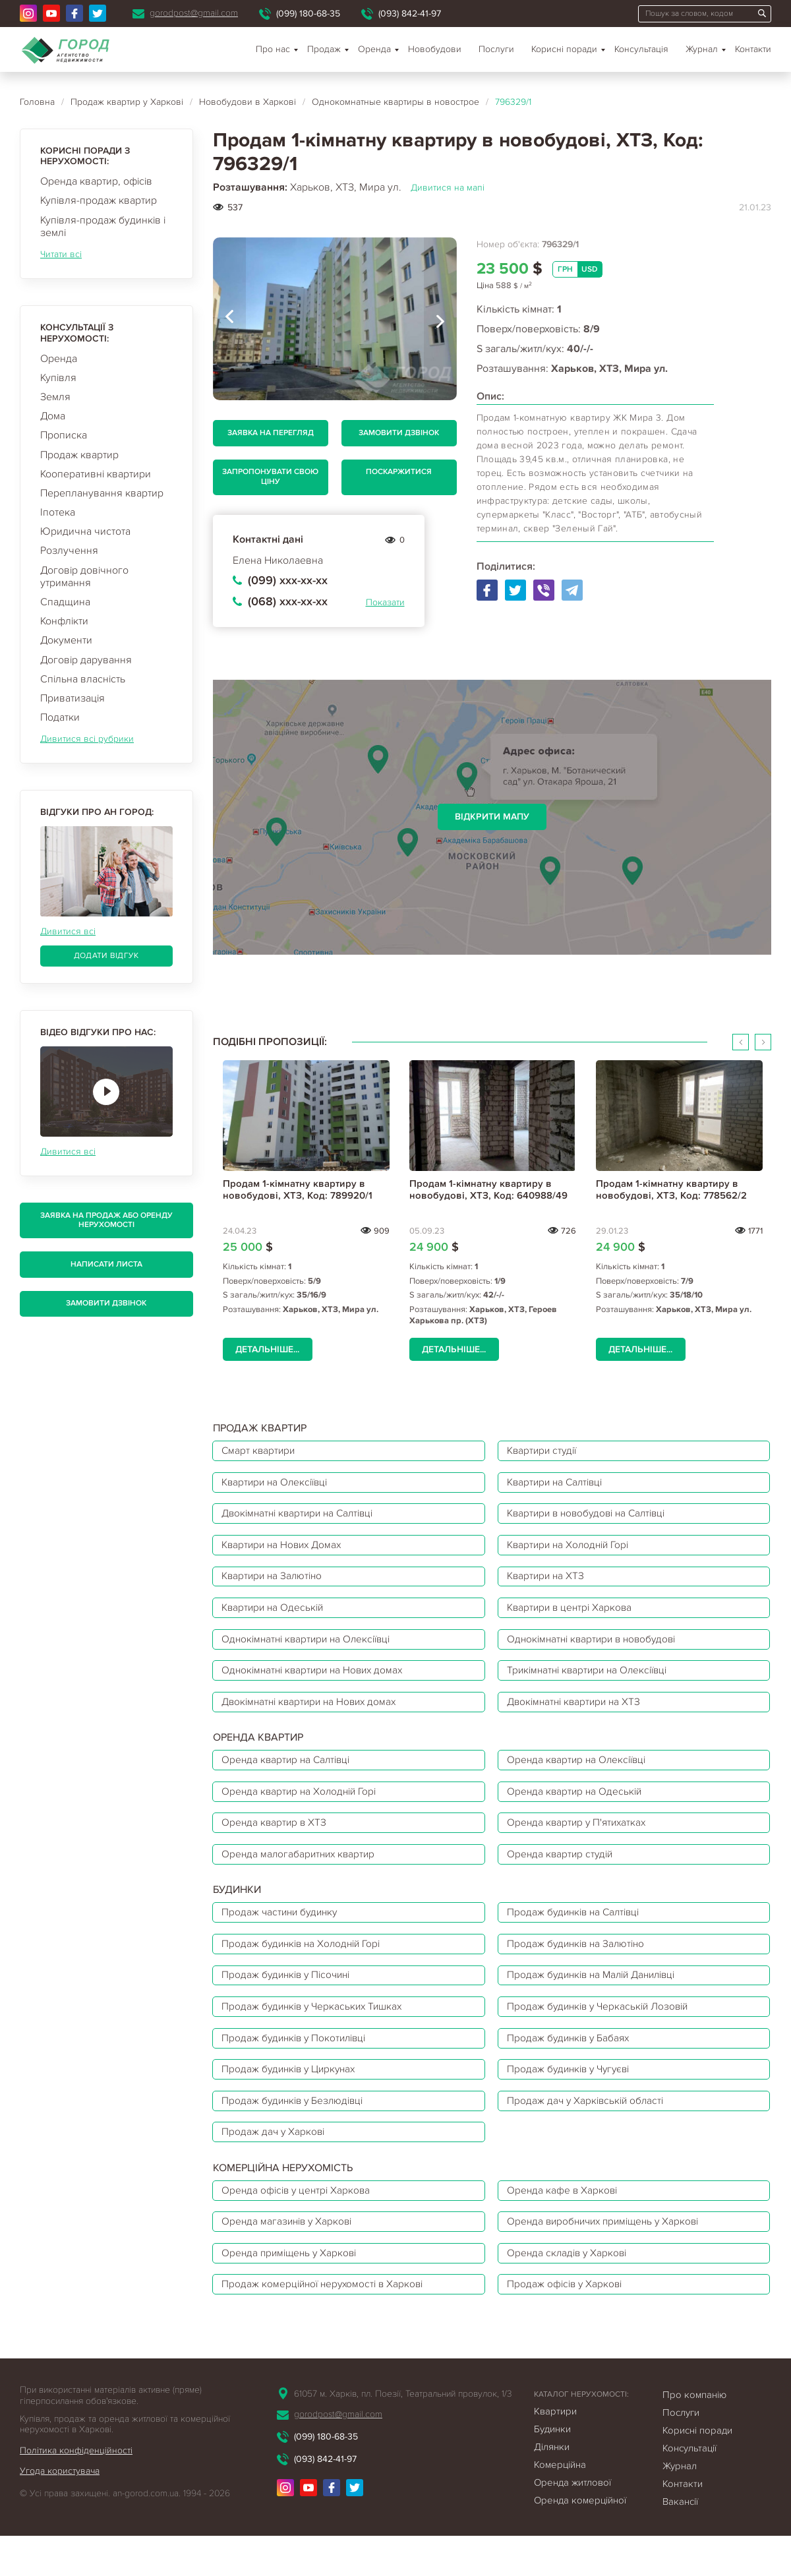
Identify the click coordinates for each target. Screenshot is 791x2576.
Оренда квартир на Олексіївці (580, 1775)
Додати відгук (106, 956)
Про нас (273, 49)
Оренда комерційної (580, 2540)
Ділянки (552, 2487)
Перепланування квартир (101, 493)
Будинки (552, 2469)
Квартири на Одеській (276, 1616)
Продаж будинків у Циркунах (293, 2098)
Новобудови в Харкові (247, 101)
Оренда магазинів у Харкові (290, 2257)
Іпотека (57, 512)
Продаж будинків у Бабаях (571, 2065)
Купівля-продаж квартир (98, 200)
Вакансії (680, 2542)
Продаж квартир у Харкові (127, 101)
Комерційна (560, 2505)
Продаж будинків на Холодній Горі (306, 1966)
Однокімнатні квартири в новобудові (597, 1649)
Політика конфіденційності (76, 2491)
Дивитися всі (68, 931)
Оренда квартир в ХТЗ (276, 1840)
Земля (55, 397)
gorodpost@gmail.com (194, 12)
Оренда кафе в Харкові (565, 2224)
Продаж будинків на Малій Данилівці (597, 1999)
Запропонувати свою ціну (270, 476)
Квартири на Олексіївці (279, 1484)
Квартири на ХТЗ (548, 1583)
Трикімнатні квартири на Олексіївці (592, 1682)
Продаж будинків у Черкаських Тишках (317, 2032)
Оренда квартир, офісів (96, 181)
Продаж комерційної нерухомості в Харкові (327, 2323)
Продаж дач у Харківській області (589, 2131)
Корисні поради (564, 49)
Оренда (58, 358)
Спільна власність (82, 679)
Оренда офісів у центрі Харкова (300, 2224)
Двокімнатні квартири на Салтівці (303, 1517)
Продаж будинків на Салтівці (577, 1933)
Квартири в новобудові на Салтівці (592, 1517)
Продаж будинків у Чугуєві (572, 2098)
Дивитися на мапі (447, 187)
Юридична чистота (85, 531)
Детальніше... (267, 1349)
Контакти (753, 49)
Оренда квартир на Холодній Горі (303, 1807)
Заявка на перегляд (270, 433)
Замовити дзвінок (106, 1303)
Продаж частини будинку (283, 1933)
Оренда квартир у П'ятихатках (580, 1840)
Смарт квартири (261, 1451)
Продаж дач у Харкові (275, 2164)
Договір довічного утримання (84, 576)
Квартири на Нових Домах (286, 1550)
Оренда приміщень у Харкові (293, 2290)
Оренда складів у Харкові (570, 2290)
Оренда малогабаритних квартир (302, 1873)
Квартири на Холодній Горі (572, 1550)
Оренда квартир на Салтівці (290, 1775)
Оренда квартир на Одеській (577, 1807)
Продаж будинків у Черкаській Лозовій (602, 2032)
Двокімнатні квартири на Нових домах (314, 1715)
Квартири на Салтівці (559, 1484)
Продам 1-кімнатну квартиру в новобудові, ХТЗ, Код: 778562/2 (671, 1189)
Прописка (63, 435)
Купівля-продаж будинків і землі (102, 226)
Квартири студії (545, 1451)
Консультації (689, 2488)
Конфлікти (64, 621)
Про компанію (694, 2435)
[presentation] (229, 319)
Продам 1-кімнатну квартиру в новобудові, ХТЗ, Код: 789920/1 (297, 1189)
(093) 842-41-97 (409, 13)
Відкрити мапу (492, 816)
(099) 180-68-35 (308, 13)
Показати (385, 602)
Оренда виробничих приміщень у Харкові (609, 2257)
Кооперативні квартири (95, 474)
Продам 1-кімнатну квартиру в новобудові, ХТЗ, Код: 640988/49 (488, 1189)
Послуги (496, 49)
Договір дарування (86, 660)
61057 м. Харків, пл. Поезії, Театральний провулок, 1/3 (403, 2434)
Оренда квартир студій (563, 1873)
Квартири (555, 2451)
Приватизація (72, 698)
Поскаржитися (399, 472)
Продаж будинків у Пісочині (290, 1999)
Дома (52, 416)
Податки (60, 717)
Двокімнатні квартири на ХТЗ (578, 1715)
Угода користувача (60, 2511)
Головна (37, 101)
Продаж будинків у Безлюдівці (296, 2131)
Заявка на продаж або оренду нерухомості (106, 1220)
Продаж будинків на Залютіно (579, 1966)
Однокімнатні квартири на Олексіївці (311, 1649)
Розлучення (69, 550)
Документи (66, 640)
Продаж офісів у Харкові (568, 2323)
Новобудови (434, 49)
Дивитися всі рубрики (87, 738)
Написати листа (106, 1264)
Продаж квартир (79, 455)
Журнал (702, 49)
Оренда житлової (572, 2523)
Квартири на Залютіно (275, 1583)
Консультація (641, 49)
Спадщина (65, 602)
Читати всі (61, 254)
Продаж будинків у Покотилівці (298, 2065)
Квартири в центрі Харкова (573, 1616)
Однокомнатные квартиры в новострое (395, 101)
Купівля (58, 377)
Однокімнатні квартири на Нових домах (317, 1682)
